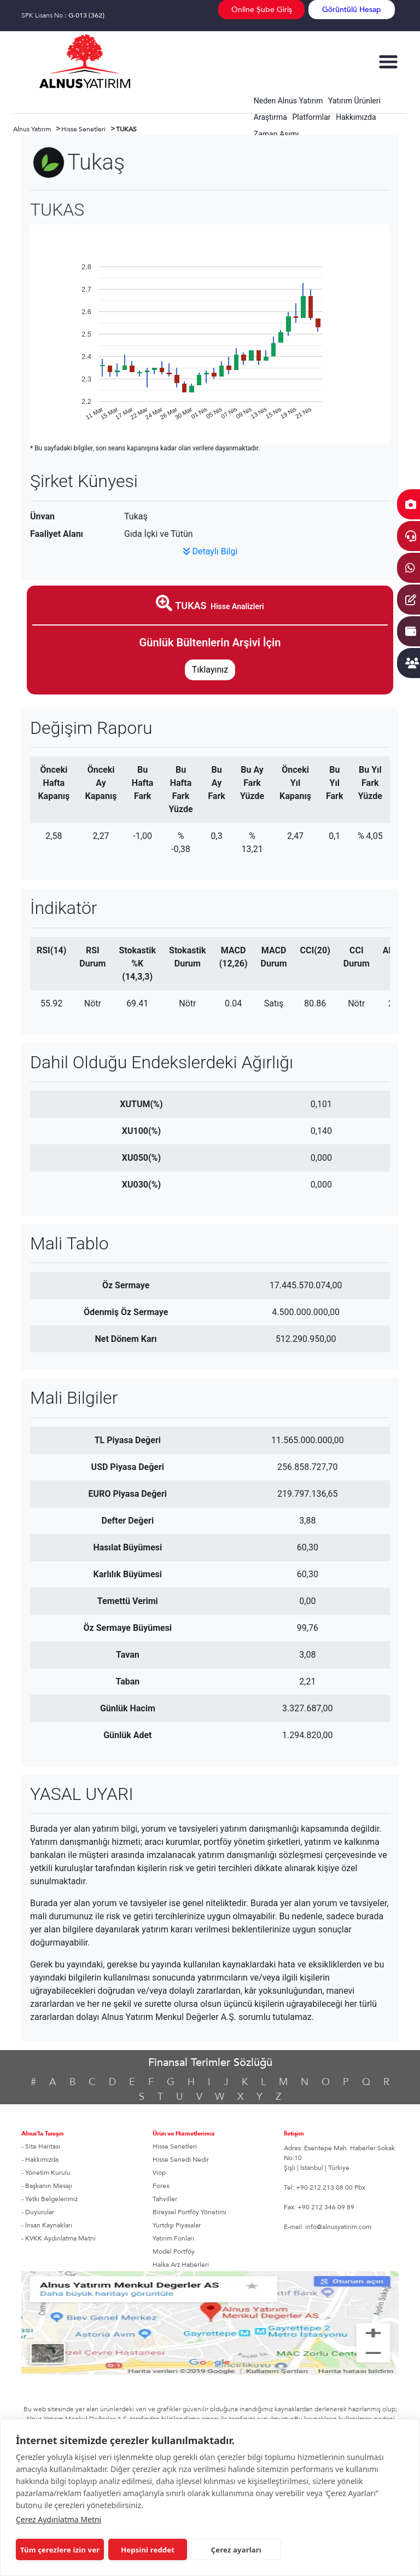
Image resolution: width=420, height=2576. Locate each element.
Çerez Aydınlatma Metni (58, 2519)
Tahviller (165, 2199)
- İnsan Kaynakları (46, 2225)
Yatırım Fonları (173, 2238)
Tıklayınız (210, 669)
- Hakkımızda (40, 2159)
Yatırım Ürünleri (354, 100)
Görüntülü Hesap (351, 9)
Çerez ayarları (236, 2550)
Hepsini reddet (147, 2550)
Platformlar (312, 117)
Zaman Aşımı (276, 134)
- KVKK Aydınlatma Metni (58, 2238)
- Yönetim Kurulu (46, 2172)
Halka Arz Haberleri (181, 2264)
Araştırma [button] (270, 117)
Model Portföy (174, 2251)
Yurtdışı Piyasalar (177, 2225)
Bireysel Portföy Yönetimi (189, 2212)
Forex (161, 2185)
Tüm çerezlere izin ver (60, 2550)
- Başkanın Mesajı (46, 2185)
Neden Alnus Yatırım (288, 100)
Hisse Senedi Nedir (181, 2159)
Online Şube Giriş (261, 9)
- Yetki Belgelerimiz (49, 2199)
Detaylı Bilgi (210, 551)
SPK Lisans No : (62, 15)
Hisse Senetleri (175, 2146)
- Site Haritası (40, 2146)
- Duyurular (37, 2212)
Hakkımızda (356, 117)
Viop (159, 2172)
